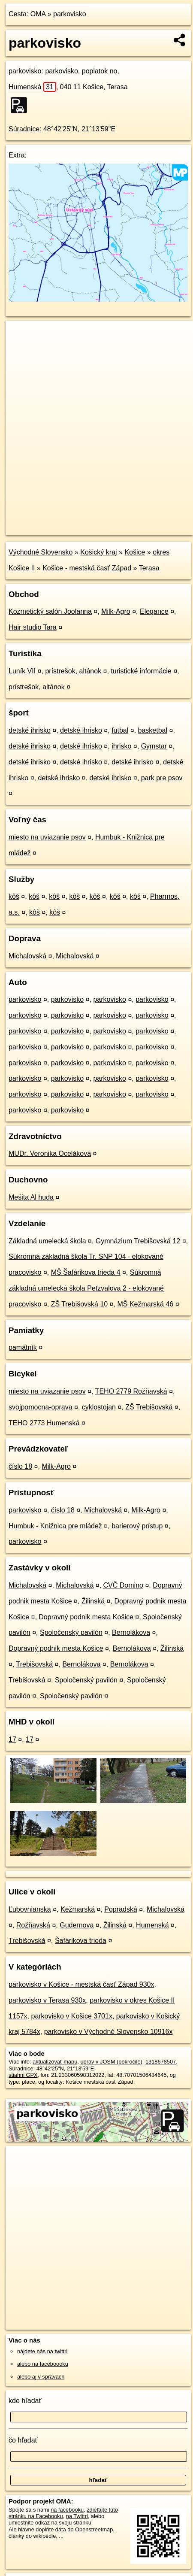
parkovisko (69, 14)
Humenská (32, 87)
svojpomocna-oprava (40, 1407)
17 (12, 1739)
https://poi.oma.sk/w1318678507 (44, 528)
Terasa (149, 568)
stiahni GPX (23, 2075)
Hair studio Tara (33, 627)
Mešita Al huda (31, 1197)
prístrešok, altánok (73, 671)
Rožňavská (33, 1925)
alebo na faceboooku (42, 2364)
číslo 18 (20, 1466)
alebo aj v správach (40, 2376)
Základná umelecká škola (47, 1241)
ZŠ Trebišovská (148, 1407)
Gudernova (76, 1925)
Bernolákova (131, 1632)
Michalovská (27, 956)
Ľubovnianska (30, 1909)
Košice (134, 552)
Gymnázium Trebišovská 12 (138, 1241)
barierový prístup (137, 1526)
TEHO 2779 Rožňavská (131, 1391)
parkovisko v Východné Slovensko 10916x (108, 2031)
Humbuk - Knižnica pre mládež (55, 1526)
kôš (14, 896)
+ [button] (20, 335)
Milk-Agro (115, 611)
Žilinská (93, 1601)
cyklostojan (99, 1407)
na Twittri (77, 2516)
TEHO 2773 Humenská (44, 1423)
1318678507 (160, 2061)
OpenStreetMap (68, 521)
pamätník (23, 1347)
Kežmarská (77, 1909)
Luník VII (22, 671)
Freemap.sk (112, 521)
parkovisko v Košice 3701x (71, 2016)
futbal (120, 730)
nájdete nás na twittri (42, 2351)
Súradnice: (25, 129)
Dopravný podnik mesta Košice (86, 1617)
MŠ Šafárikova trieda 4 (86, 1272)
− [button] (20, 348)
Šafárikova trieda (80, 1940)
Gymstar (154, 746)
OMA (38, 14)
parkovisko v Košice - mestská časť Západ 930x (81, 1984)
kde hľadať (25, 2400)
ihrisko (121, 746)
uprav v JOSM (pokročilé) (111, 2061)
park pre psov (162, 778)
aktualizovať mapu (55, 2061)
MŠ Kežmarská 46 (145, 1304)
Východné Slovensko (40, 552)
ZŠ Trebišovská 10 (79, 1304)
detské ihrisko (30, 730)
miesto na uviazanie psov (47, 837)
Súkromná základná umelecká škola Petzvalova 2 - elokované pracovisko (86, 1288)
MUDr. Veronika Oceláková (50, 1153)
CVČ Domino (123, 1585)
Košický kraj (98, 552)
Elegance (154, 611)
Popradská (120, 1909)
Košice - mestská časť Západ (86, 568)
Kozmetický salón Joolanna (50, 611)
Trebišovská (34, 1664)
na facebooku (67, 2509)
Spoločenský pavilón (71, 1632)
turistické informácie (141, 671)
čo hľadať (23, 2440)
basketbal (153, 730)
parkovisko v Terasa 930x (47, 2000)
